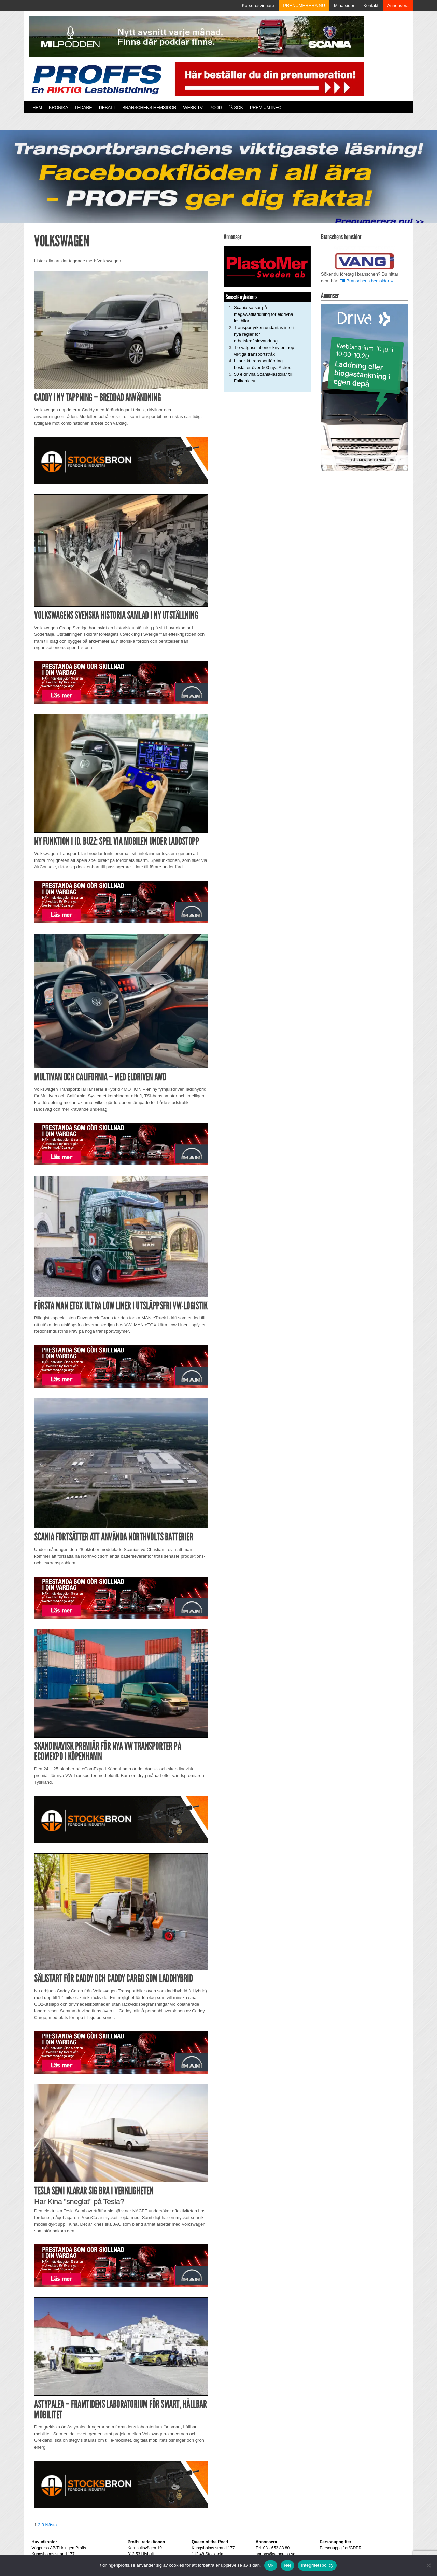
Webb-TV (192, 107)
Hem (37, 107)
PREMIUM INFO (265, 107)
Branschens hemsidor (149, 107)
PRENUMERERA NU (304, 5)
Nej (287, 2565)
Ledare (83, 107)
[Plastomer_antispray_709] (267, 266)
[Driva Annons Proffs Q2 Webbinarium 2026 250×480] (364, 387)
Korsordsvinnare (258, 5)
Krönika (58, 107)
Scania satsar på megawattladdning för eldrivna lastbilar (263, 314)
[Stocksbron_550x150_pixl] (121, 460)
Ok (270, 2565)
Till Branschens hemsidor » (366, 280)
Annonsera (398, 5)
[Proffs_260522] (218, 178)
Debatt (107, 107)
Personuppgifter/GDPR (341, 2548)
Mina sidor (344, 5)
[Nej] (428, 2565)
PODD (216, 107)
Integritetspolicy (317, 2565)
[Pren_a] (268, 78)
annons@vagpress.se (275, 2554)
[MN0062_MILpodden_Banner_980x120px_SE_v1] (196, 36)
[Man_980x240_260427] (121, 682)
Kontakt (370, 5)
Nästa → (54, 2525)
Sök (236, 107)
